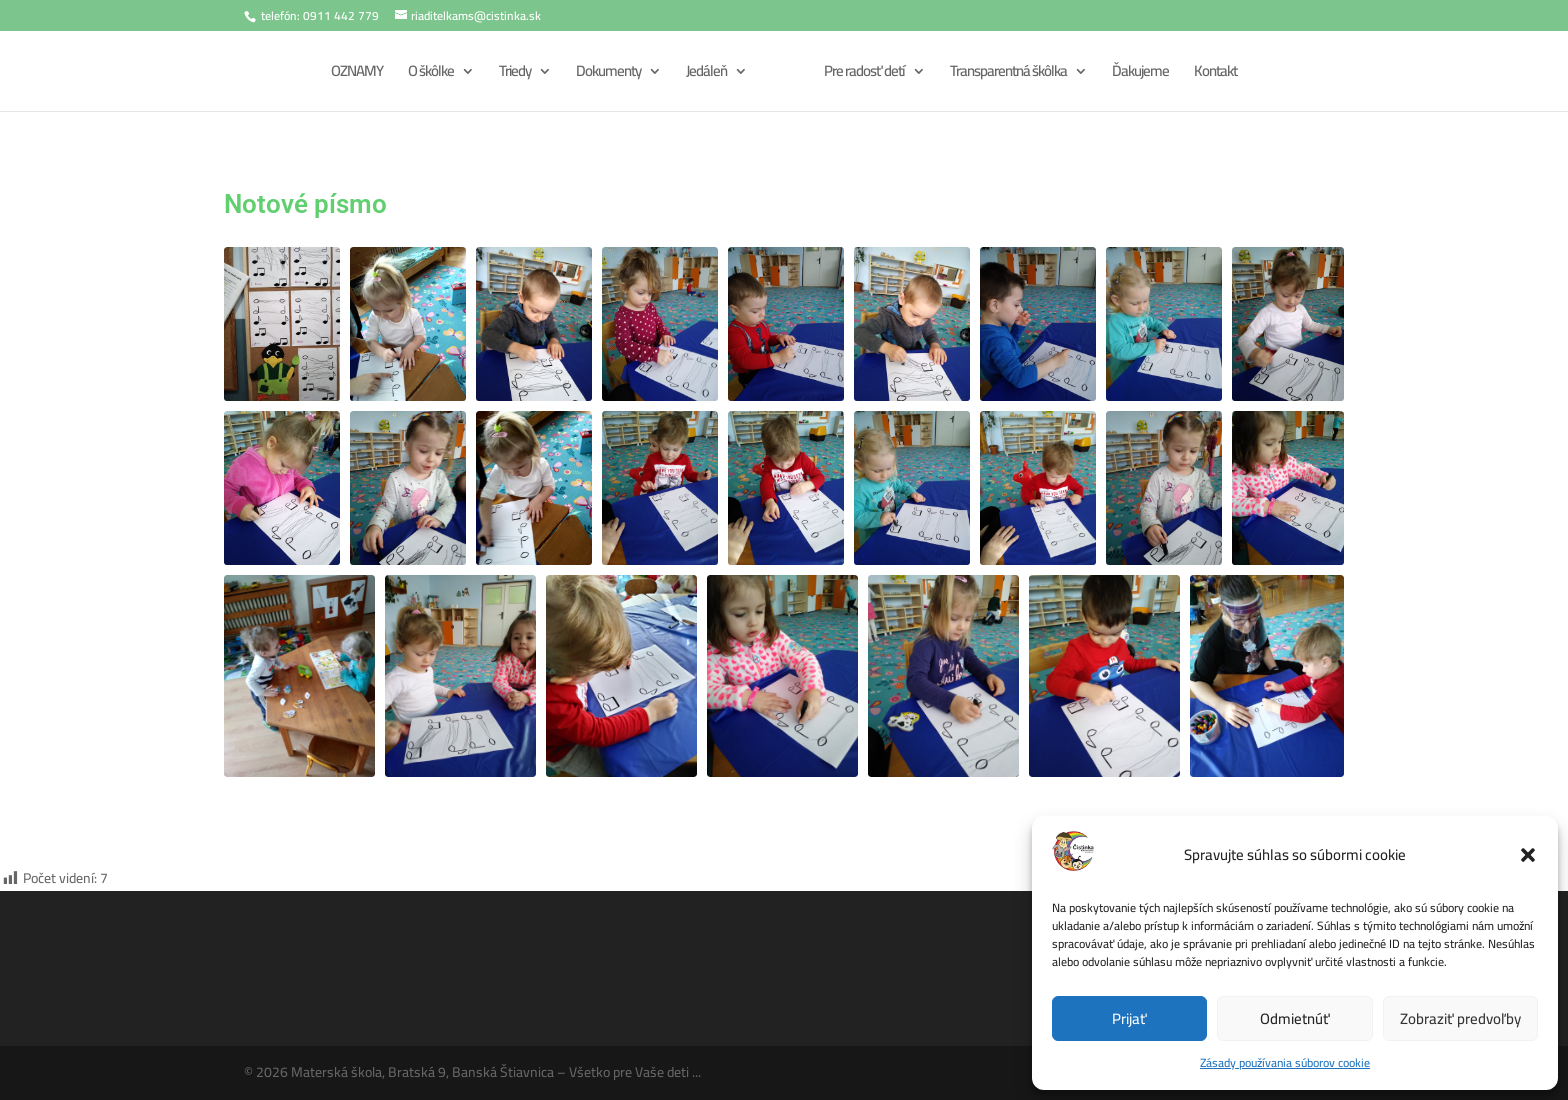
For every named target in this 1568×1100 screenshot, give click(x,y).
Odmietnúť (1295, 1018)
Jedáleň (703, 74)
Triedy (512, 74)
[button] (1528, 855)
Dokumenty (605, 74)
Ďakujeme (1143, 74)
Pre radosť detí (867, 74)
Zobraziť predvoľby (1460, 1018)
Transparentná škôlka (1011, 74)
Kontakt (1218, 74)
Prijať (1129, 1018)
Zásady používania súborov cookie (1285, 1062)
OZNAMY (354, 74)
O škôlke (428, 74)
